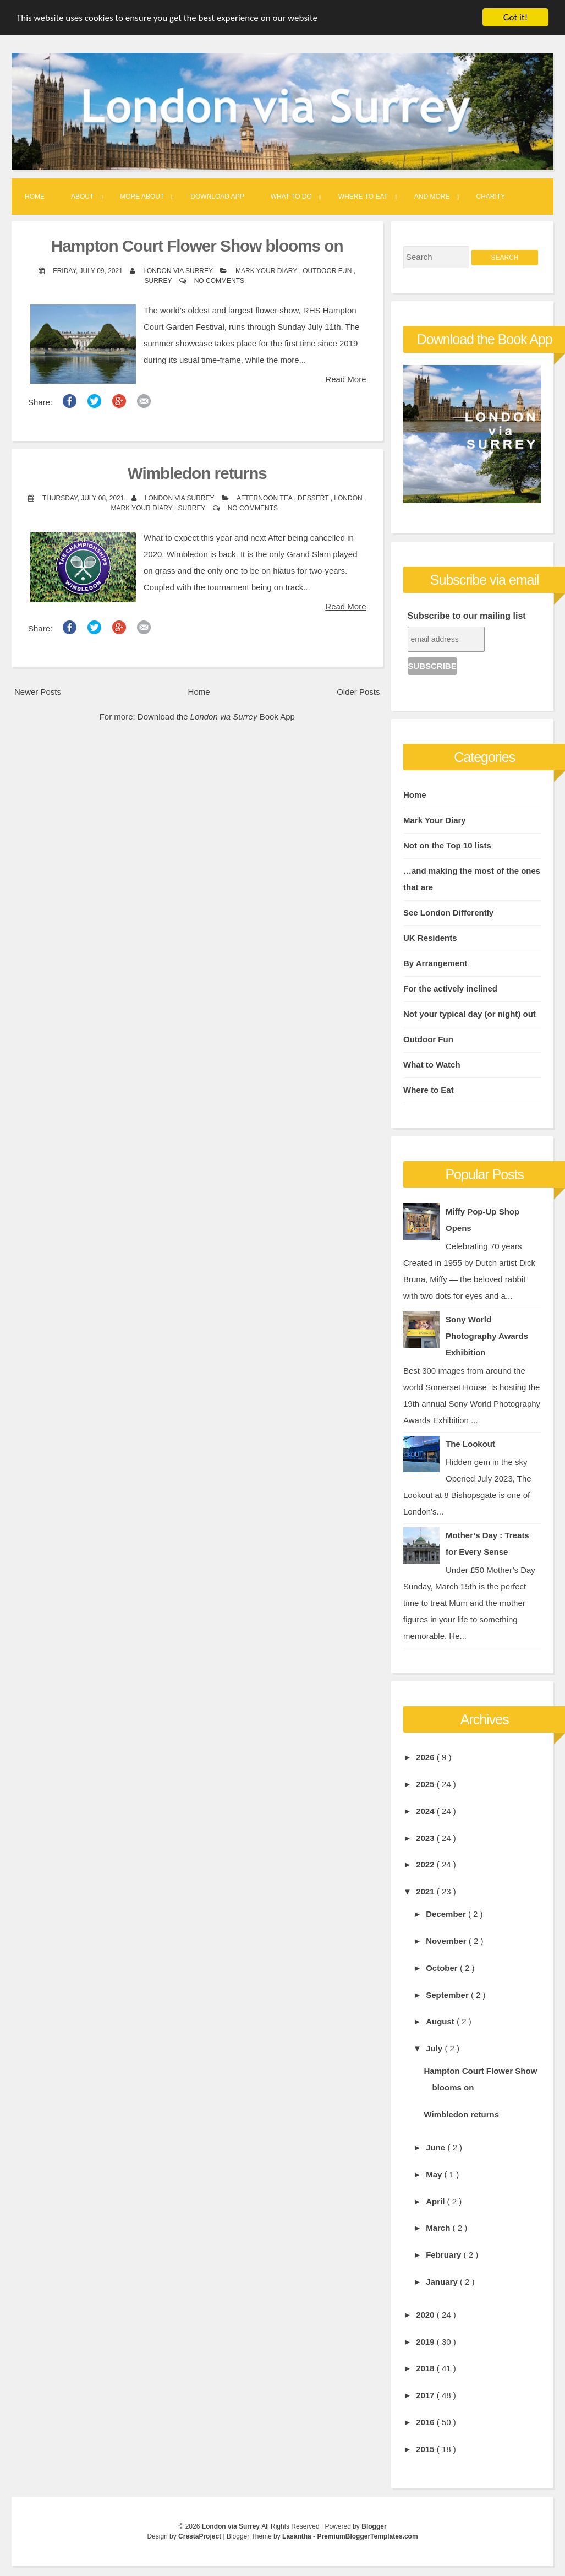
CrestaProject (200, 2536)
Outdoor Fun (328, 271)
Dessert (314, 498)
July (435, 2048)
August (441, 2021)
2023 (426, 1838)
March (439, 2227)
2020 (426, 2314)
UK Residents (430, 938)
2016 (426, 2422)
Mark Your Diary (267, 271)
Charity (491, 196)
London (349, 498)
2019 (426, 2341)
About (82, 196)
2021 (426, 1891)
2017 (426, 2395)
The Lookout (470, 1443)
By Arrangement (435, 963)
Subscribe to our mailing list (467, 615)
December (447, 1914)
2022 (426, 1864)
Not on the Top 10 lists (447, 845)
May (435, 2174)
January (443, 2281)
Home (35, 196)
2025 (426, 1784)
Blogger (373, 2526)
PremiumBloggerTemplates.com (367, 2536)
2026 (426, 1757)
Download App (217, 196)
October (443, 1968)
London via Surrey (232, 2526)
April (436, 2201)
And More (432, 196)
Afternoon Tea (265, 498)
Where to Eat (363, 196)
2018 (426, 2368)
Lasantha (297, 2536)
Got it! (515, 17)
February (444, 2254)
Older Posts (358, 691)
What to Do (291, 196)
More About (142, 196)
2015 (426, 2449)
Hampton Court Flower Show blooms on (197, 246)
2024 (426, 1811)
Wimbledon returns (197, 473)
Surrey (159, 281)
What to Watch (431, 1064)
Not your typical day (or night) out (469, 1014)
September (448, 1995)
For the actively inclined (450, 988)
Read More (345, 379)
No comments (219, 281)
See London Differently (448, 912)
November (447, 1941)
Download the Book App (216, 716)
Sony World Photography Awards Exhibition (487, 1336)
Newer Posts (37, 691)
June (436, 2147)
